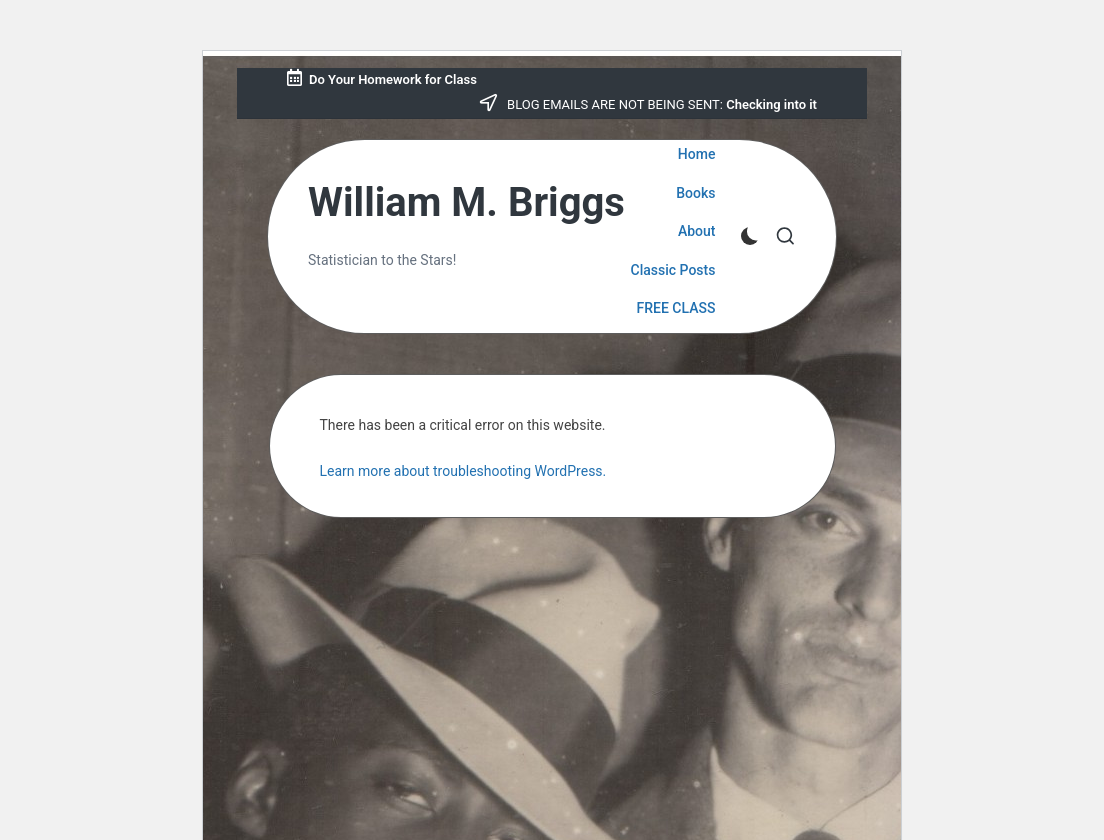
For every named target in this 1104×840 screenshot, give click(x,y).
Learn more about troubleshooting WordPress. (463, 471)
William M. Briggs (466, 203)
